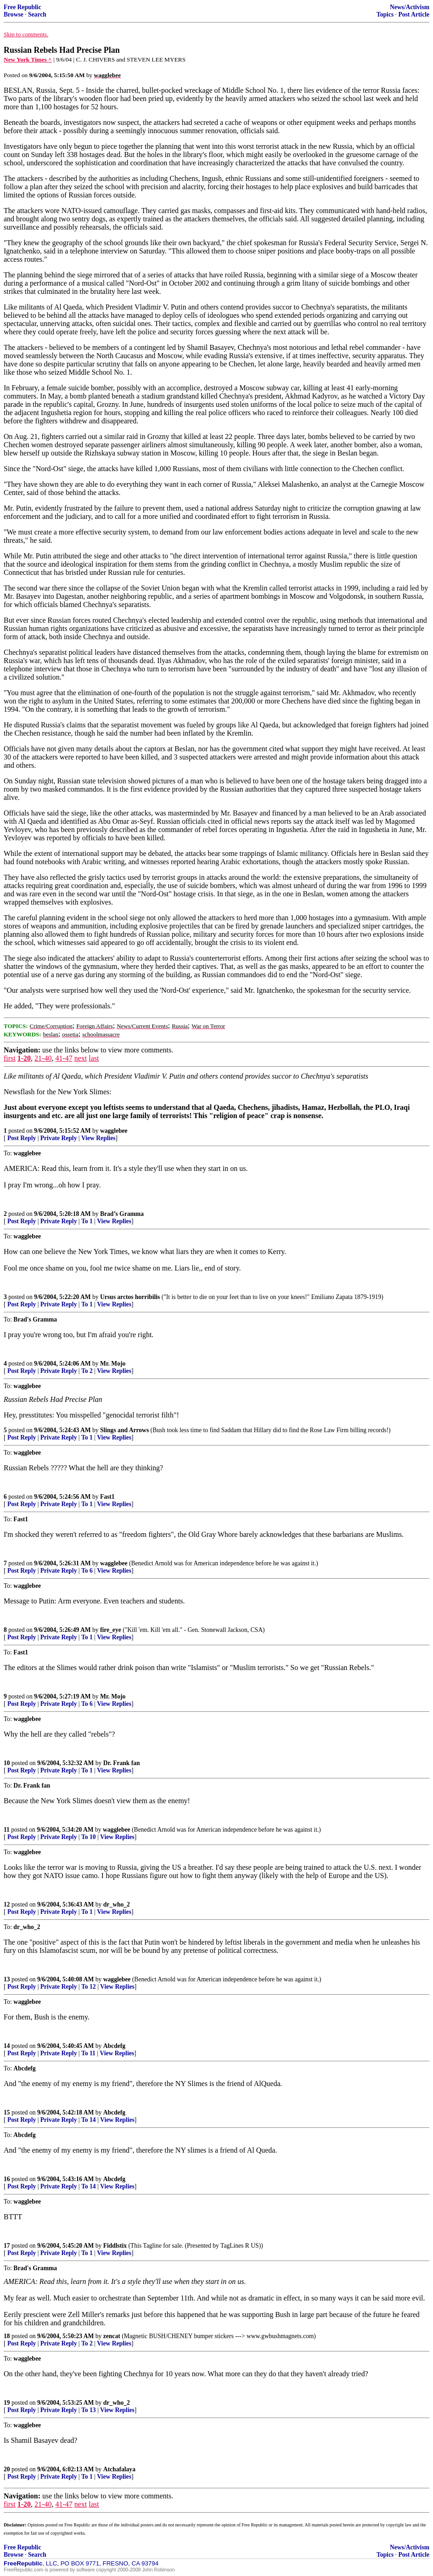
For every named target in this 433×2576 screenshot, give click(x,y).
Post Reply (21, 1138)
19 (7, 2402)
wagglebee (114, 1130)
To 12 (88, 1986)
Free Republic (22, 7)
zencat (111, 2336)
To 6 (87, 1570)
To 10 (88, 1837)
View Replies (98, 1138)
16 (7, 2179)
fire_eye (110, 1629)
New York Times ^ (28, 59)
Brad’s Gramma (122, 1213)
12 (7, 1904)
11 (7, 1829)
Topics (385, 14)
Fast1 (107, 1496)
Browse (13, 14)
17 (7, 2245)
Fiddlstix (115, 2245)
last (94, 1058)
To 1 (87, 1221)
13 (7, 1979)
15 (7, 2112)
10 (7, 1763)
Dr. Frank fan (121, 1763)
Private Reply (58, 1138)
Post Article (413, 14)
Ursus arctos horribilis (130, 1297)
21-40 (42, 1058)
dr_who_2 (116, 1904)
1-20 (24, 1058)
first (10, 1058)
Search (37, 14)
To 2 (87, 1370)
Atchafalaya (119, 2469)
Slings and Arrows (124, 1430)
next (80, 1058)
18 (7, 2336)
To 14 (88, 2119)
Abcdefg (114, 2045)
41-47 (63, 1058)
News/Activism (409, 7)
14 (7, 2045)
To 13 (88, 2410)
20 (7, 2469)
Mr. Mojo (112, 1363)
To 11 (88, 2053)
